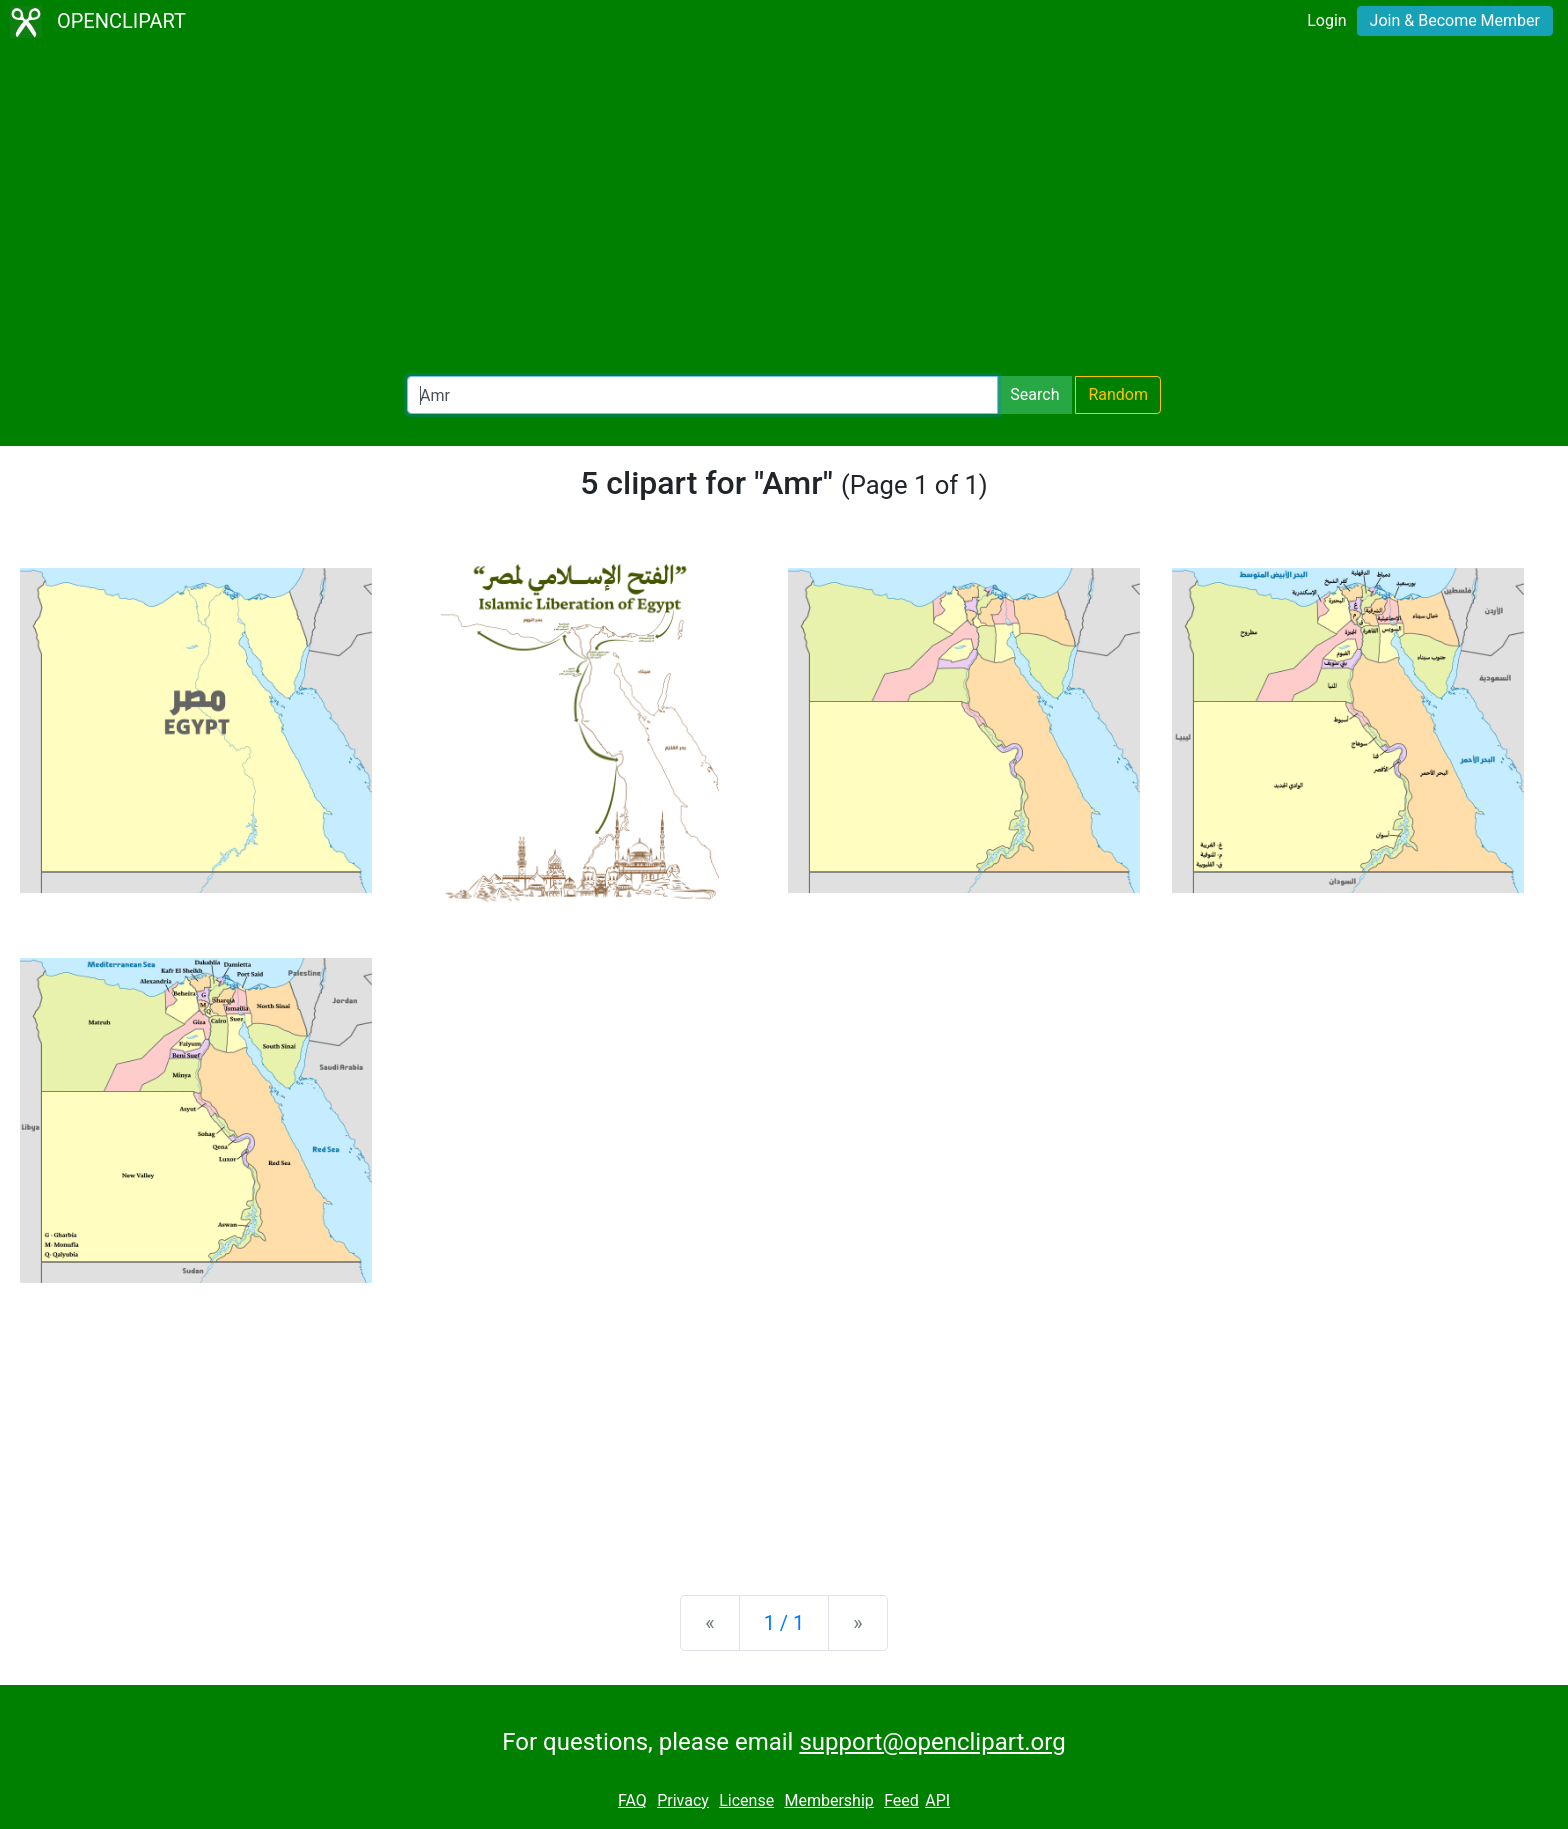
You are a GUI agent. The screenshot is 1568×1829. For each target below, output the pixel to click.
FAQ (632, 1800)
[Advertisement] (784, 210)
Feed (901, 1800)
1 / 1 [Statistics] (784, 1623)
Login (1326, 20)
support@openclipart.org (932, 1742)
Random (1118, 394)
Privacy (683, 1800)
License (746, 1800)
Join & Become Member (1455, 20)
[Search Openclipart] (702, 395)
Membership (828, 1800)
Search (1034, 394)
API (937, 1800)
